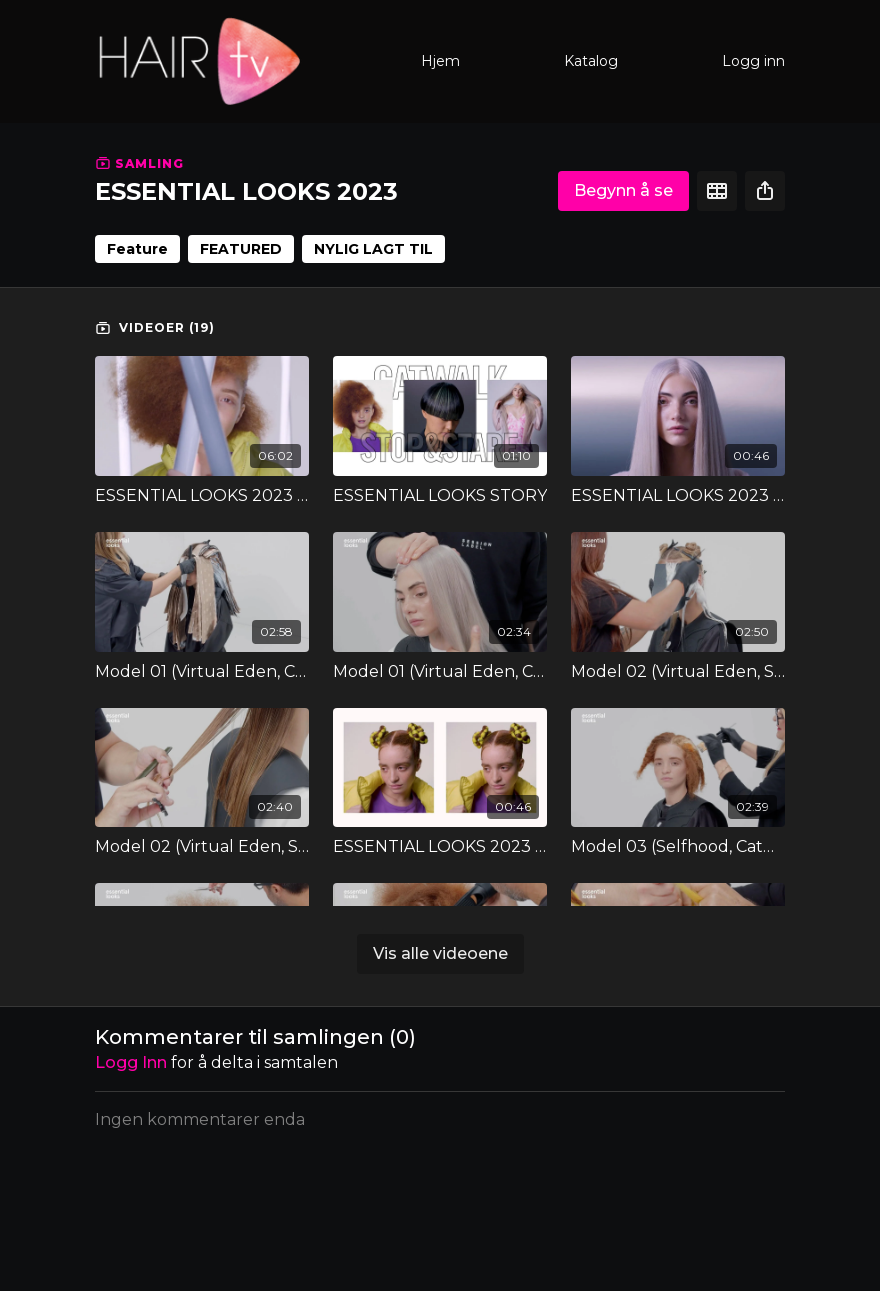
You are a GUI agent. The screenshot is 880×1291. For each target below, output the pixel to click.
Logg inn (753, 61)
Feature (137, 249)
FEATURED (241, 249)
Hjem (440, 61)
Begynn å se (623, 190)
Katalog (591, 61)
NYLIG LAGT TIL (373, 249)
